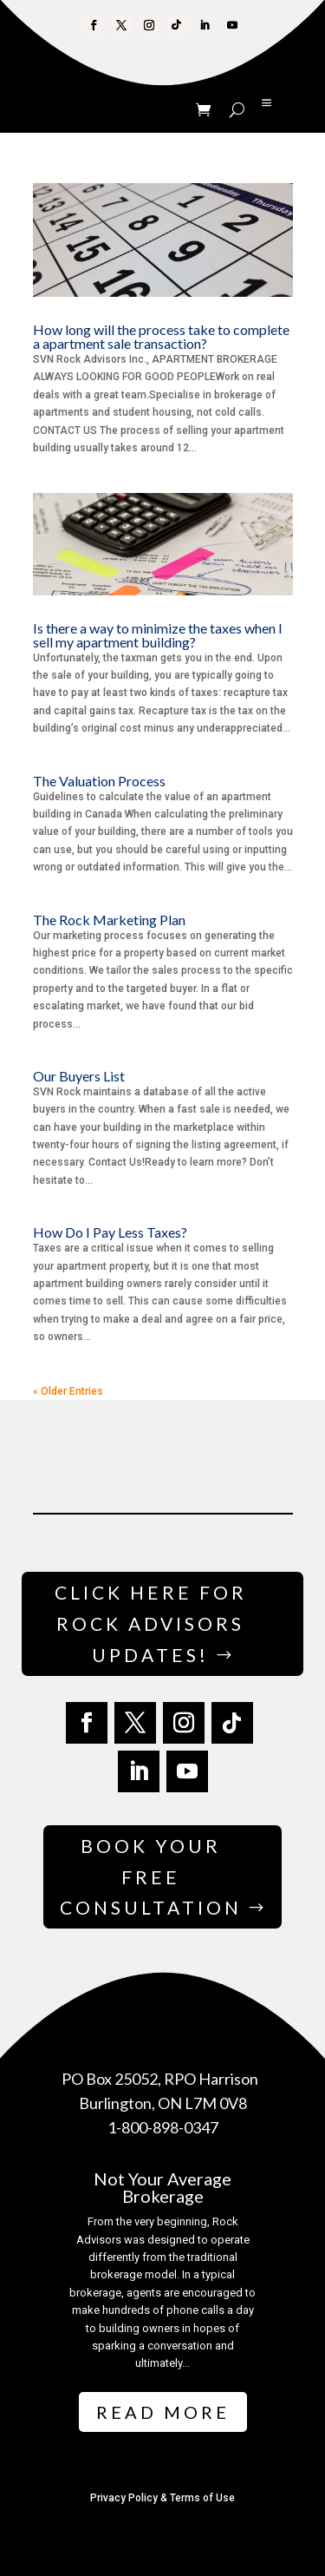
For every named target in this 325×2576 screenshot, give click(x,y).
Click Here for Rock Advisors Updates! (151, 1623)
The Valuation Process (99, 780)
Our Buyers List (79, 1076)
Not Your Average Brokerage (162, 2187)
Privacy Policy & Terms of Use (162, 2498)
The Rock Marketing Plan (109, 919)
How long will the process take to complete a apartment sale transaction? (161, 336)
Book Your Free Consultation (151, 1876)
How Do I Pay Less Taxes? (110, 1232)
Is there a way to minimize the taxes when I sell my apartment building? (158, 635)
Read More (163, 2412)
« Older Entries (68, 1391)
